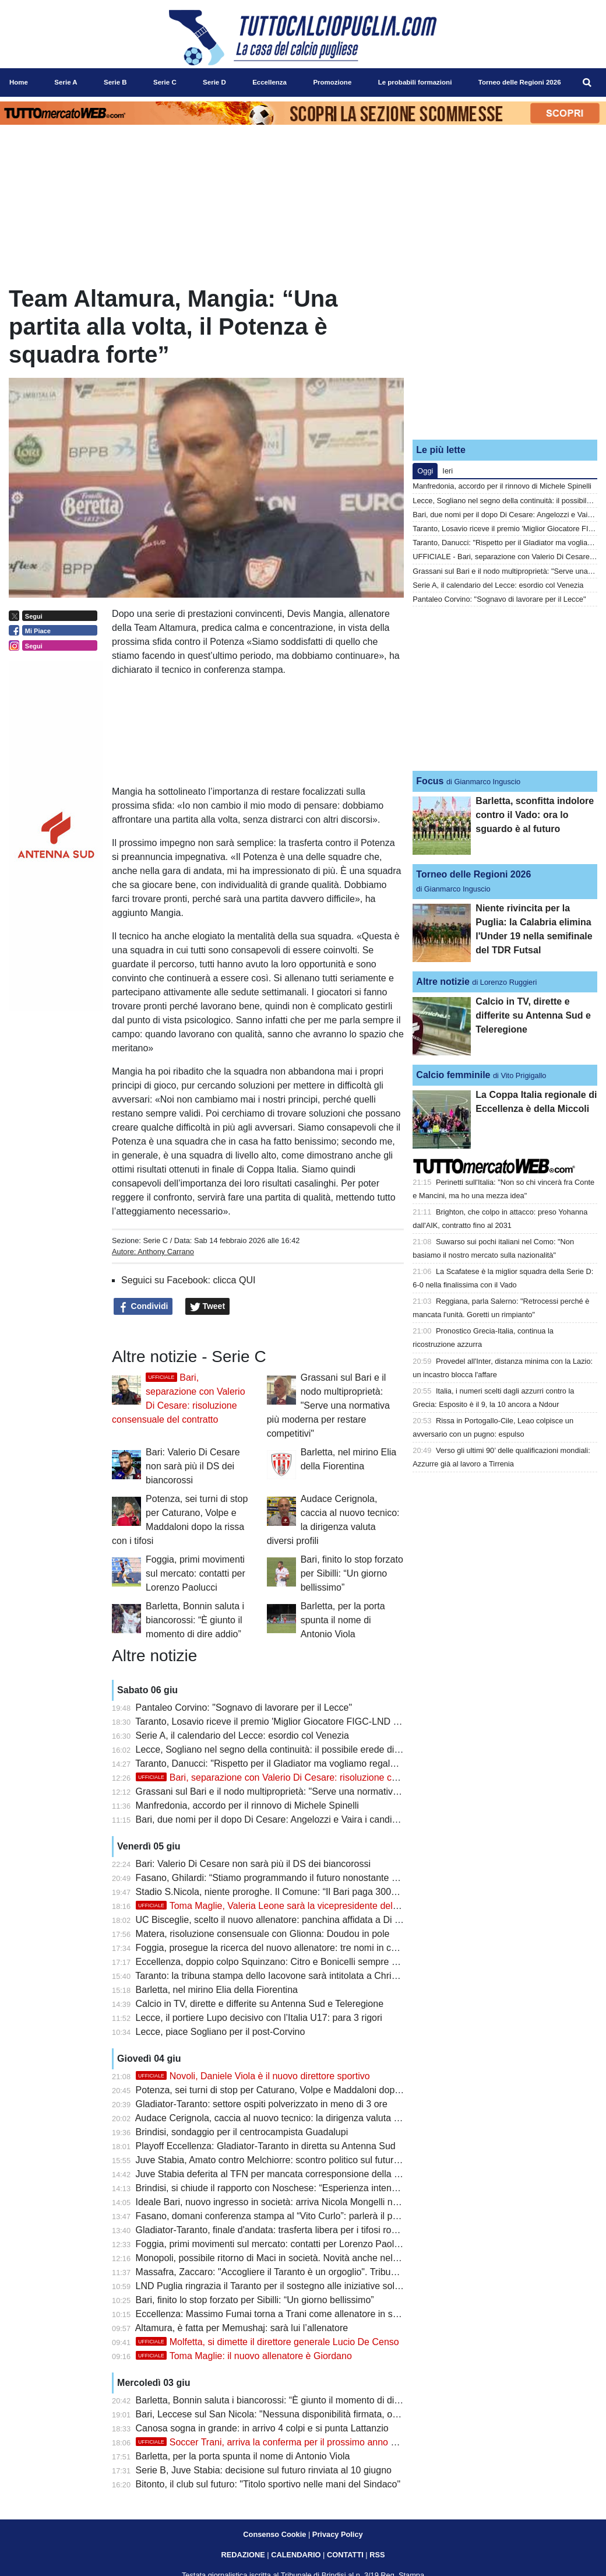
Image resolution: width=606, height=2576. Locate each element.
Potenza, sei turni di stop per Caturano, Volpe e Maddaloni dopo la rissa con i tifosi (306, 2090)
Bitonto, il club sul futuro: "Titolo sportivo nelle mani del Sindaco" (268, 2484)
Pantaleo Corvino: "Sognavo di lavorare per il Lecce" (244, 1707)
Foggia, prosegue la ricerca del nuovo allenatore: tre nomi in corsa (273, 1948)
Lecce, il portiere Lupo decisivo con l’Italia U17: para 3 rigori (259, 2018)
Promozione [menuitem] (332, 82)
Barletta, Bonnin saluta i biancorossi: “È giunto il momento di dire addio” (195, 1620)
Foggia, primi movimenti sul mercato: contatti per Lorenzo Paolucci (195, 1573)
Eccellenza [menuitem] (269, 82)
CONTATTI (345, 2554)
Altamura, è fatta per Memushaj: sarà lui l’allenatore (241, 2328)
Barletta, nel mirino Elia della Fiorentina (217, 1990)
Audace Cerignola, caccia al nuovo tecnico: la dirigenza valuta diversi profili (290, 2118)
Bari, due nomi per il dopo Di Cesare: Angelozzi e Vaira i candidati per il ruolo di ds (305, 1819)
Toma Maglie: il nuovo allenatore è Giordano (244, 2356)
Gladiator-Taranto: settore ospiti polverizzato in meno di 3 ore (261, 2104)
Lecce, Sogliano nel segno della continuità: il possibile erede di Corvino (282, 1749)
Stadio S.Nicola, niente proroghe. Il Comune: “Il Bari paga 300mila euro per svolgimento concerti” (336, 1892)
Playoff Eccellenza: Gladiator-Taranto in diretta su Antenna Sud (266, 2146)
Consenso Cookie (274, 2534)
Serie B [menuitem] (115, 82)
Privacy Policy (337, 2534)
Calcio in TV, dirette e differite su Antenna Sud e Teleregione (259, 2004)
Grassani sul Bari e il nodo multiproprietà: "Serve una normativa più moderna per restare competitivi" (328, 1405)
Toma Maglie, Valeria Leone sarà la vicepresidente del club (274, 1906)
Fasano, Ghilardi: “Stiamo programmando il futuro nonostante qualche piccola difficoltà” (316, 1878)
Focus (429, 781)
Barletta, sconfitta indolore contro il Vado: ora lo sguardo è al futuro (534, 815)
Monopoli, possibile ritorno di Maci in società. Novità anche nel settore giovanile (299, 2258)
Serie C (155, 1240)
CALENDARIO (295, 2554)
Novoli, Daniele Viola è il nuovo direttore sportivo (253, 2076)
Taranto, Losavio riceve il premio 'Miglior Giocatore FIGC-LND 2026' (275, 1721)
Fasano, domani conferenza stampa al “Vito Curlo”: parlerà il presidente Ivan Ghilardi (311, 2216)
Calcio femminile (453, 1075)
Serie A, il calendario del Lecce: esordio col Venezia (242, 1735)
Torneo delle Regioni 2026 (473, 874)
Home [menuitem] (18, 82)
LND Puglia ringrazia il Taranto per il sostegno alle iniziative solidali (273, 2286)
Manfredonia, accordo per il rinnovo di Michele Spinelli (247, 1805)
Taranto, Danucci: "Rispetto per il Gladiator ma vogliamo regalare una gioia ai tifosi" (306, 1763)
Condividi (143, 1306)
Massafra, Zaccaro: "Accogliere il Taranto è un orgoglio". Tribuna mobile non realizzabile (317, 2272)
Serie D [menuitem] (214, 82)
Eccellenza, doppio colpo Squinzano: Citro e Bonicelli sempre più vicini (282, 1962)
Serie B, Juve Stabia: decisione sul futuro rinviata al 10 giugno (264, 2470)
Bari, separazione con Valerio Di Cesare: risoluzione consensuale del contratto (315, 1777)
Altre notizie (443, 982)
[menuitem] (587, 82)
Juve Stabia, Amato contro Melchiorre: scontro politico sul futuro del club (285, 2160)
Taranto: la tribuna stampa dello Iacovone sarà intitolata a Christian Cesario (290, 1976)
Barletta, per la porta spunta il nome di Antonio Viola (343, 1620)
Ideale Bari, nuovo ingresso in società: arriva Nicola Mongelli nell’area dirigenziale (304, 2202)
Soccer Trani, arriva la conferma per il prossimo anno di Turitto (281, 2442)
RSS (377, 2554)
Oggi (425, 470)
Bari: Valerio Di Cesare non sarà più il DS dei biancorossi (193, 1466)
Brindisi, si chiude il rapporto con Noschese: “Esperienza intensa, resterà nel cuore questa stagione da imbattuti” (367, 2188)
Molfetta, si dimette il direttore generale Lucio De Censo (267, 2342)
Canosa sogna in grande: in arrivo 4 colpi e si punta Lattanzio (262, 2428)
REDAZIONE (243, 2554)
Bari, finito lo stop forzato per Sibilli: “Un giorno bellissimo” (352, 1573)
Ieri (447, 470)
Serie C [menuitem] (165, 82)
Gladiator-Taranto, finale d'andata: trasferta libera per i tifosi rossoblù (277, 2230)
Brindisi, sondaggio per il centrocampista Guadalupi (242, 2132)
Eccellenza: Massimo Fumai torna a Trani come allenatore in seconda (280, 2314)
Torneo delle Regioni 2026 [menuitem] (519, 82)
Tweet (208, 1306)
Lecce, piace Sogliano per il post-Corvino (220, 2032)
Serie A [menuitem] (65, 82)
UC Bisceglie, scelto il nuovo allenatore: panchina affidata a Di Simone (281, 1920)
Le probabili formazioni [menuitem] (415, 82)
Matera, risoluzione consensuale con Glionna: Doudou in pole (263, 1934)
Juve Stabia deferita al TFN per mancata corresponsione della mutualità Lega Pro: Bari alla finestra (340, 2174)
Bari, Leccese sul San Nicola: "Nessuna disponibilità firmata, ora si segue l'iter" (298, 2414)
